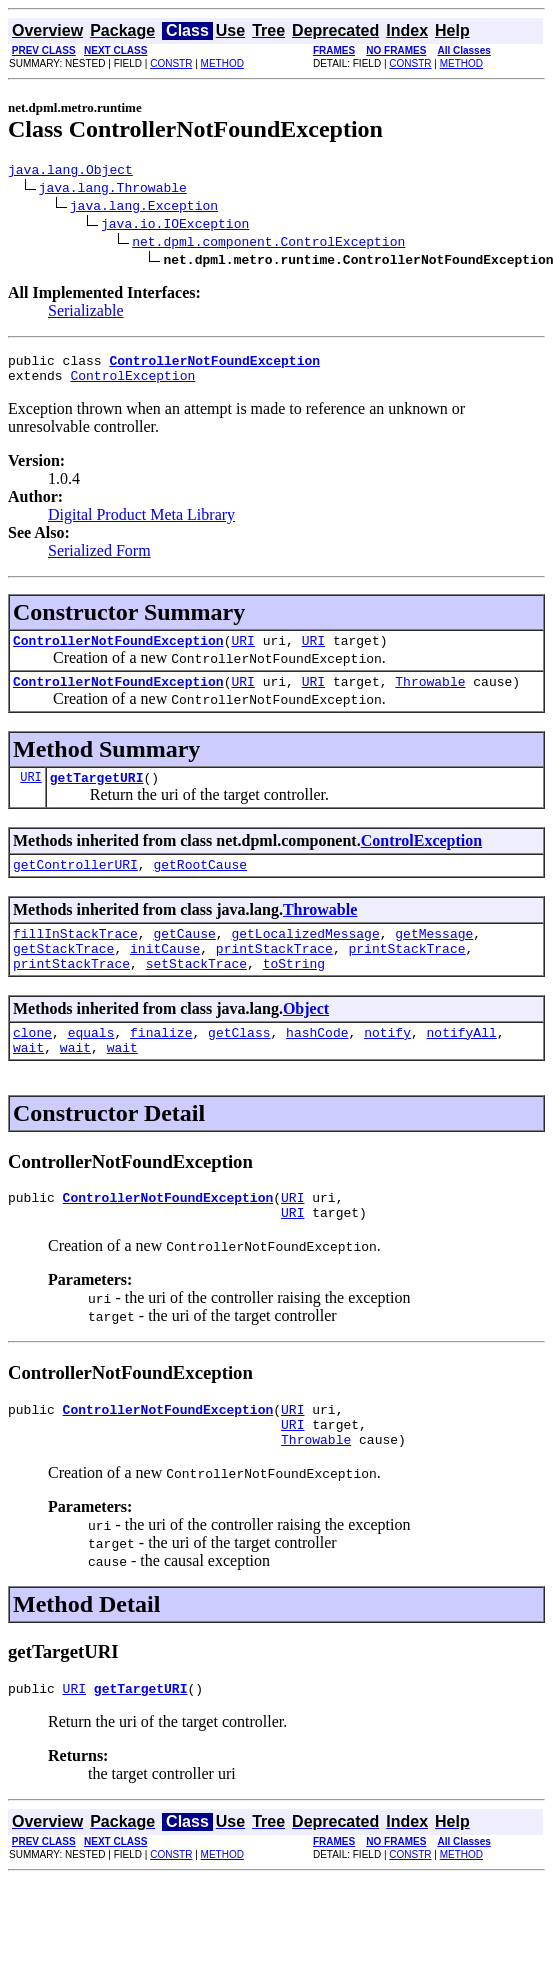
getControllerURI (75, 885)
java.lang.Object (70, 172)
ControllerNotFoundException (118, 652)
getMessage (434, 957)
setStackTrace (196, 993)
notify (387, 1065)
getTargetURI (97, 795)
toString (294, 993)
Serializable (86, 313)
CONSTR (171, 63)
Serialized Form (99, 559)
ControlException (132, 384)
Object (306, 1038)
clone (32, 1065)
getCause (184, 957)
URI (242, 652)
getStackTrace (63, 975)
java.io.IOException (175, 226)
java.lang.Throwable (113, 190)
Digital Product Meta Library (141, 523)
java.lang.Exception (144, 208)
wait (28, 1083)
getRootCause (200, 885)
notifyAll (462, 1065)
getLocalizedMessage (305, 957)
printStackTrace (274, 975)
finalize (161, 1065)
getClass (239, 1065)
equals (91, 1065)
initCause (165, 975)
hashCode (317, 1065)
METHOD (222, 63)
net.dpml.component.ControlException (268, 244)
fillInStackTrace (75, 957)
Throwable (430, 696)
